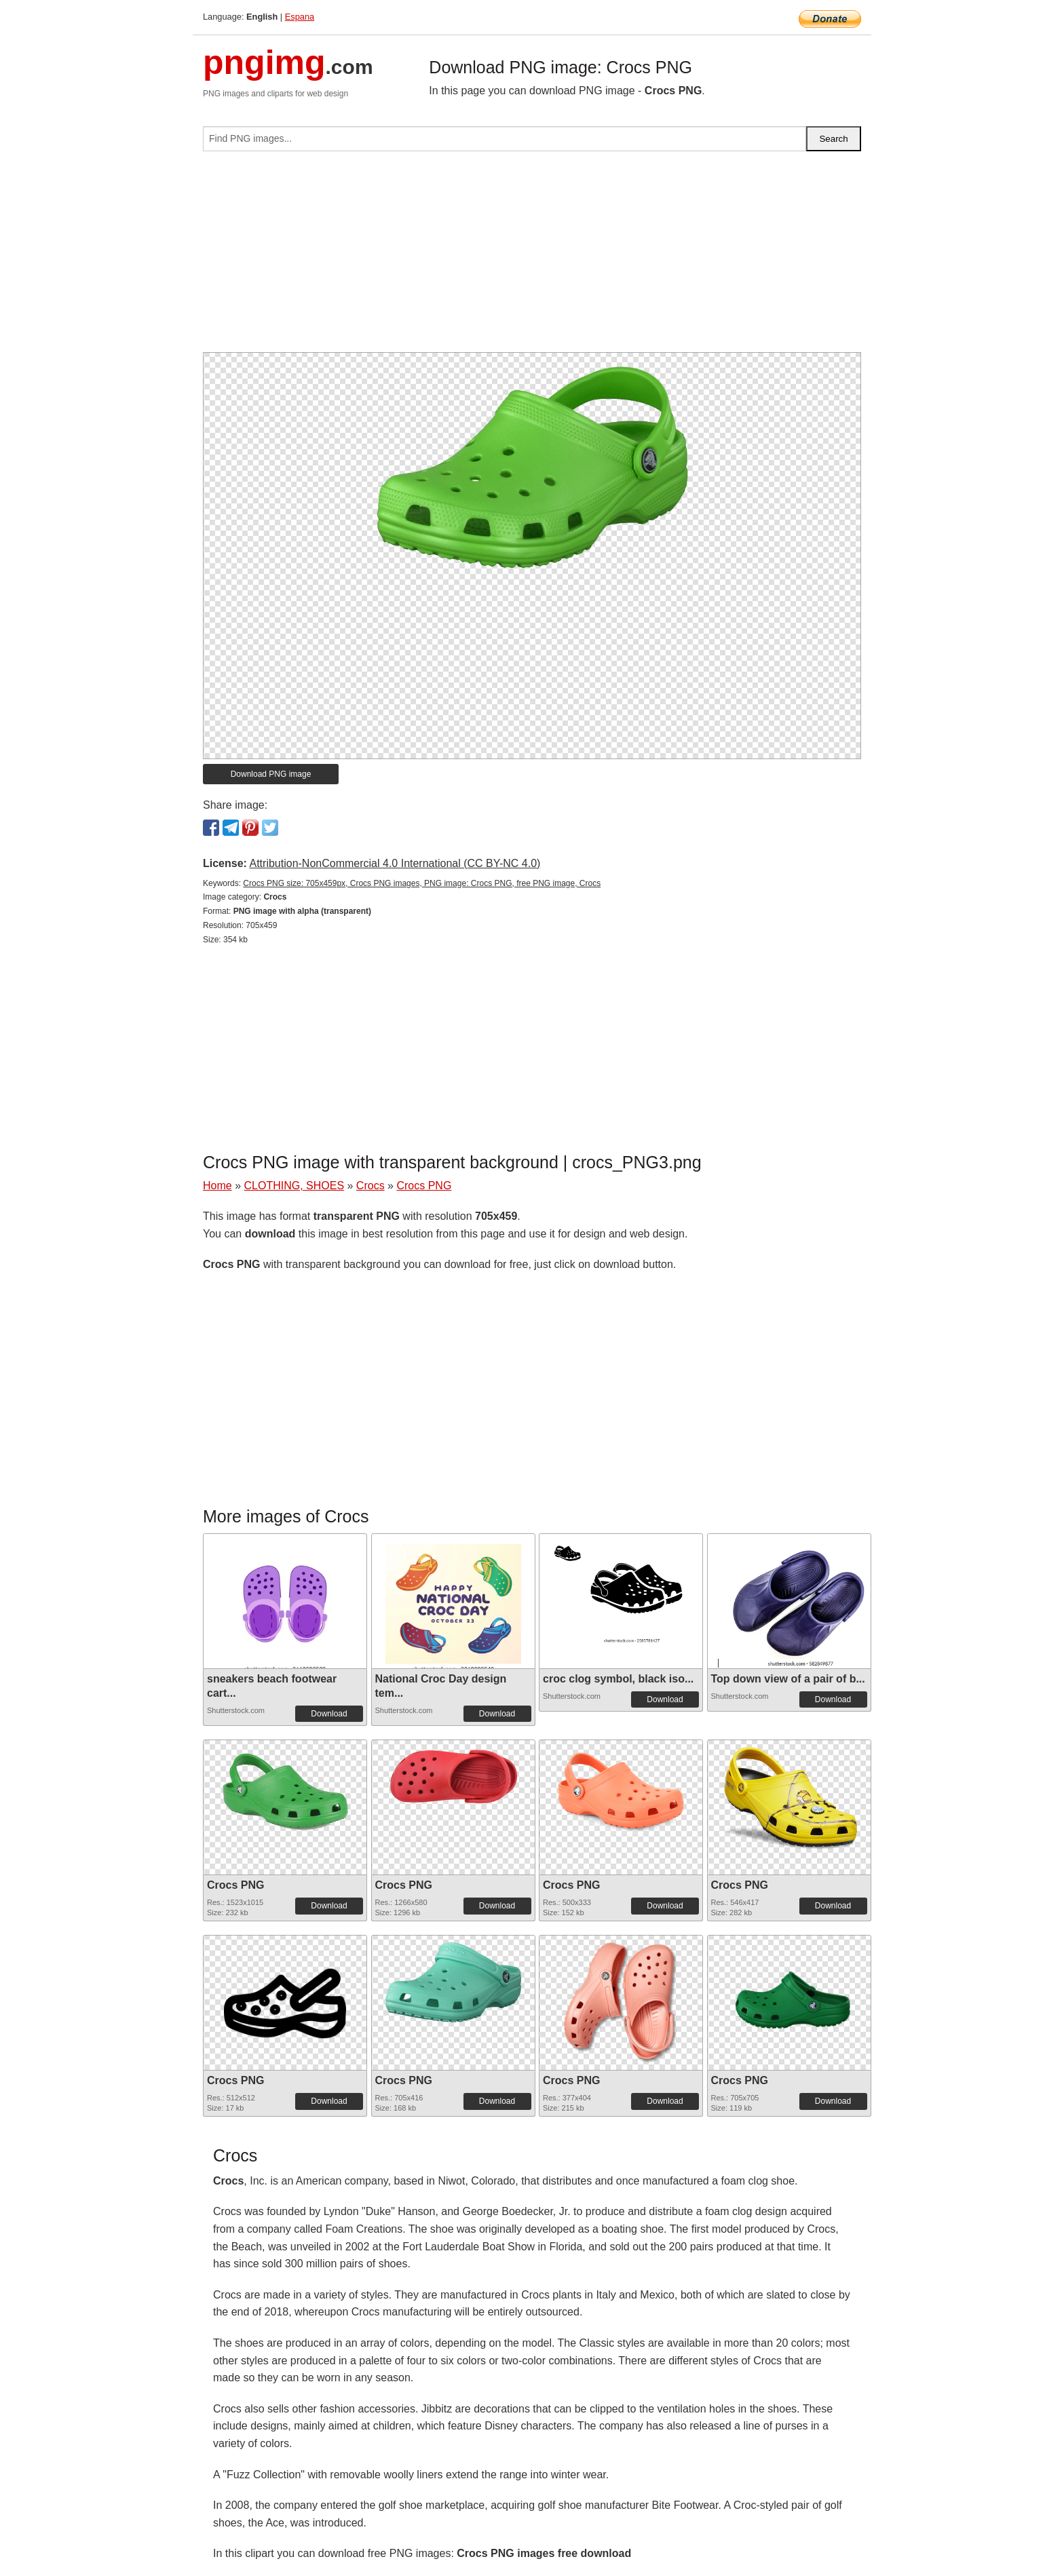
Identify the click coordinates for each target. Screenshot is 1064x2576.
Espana (299, 17)
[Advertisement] (532, 257)
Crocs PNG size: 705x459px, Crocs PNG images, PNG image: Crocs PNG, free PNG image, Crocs (422, 883)
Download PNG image (271, 774)
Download (329, 1713)
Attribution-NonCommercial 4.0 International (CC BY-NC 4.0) (394, 863)
